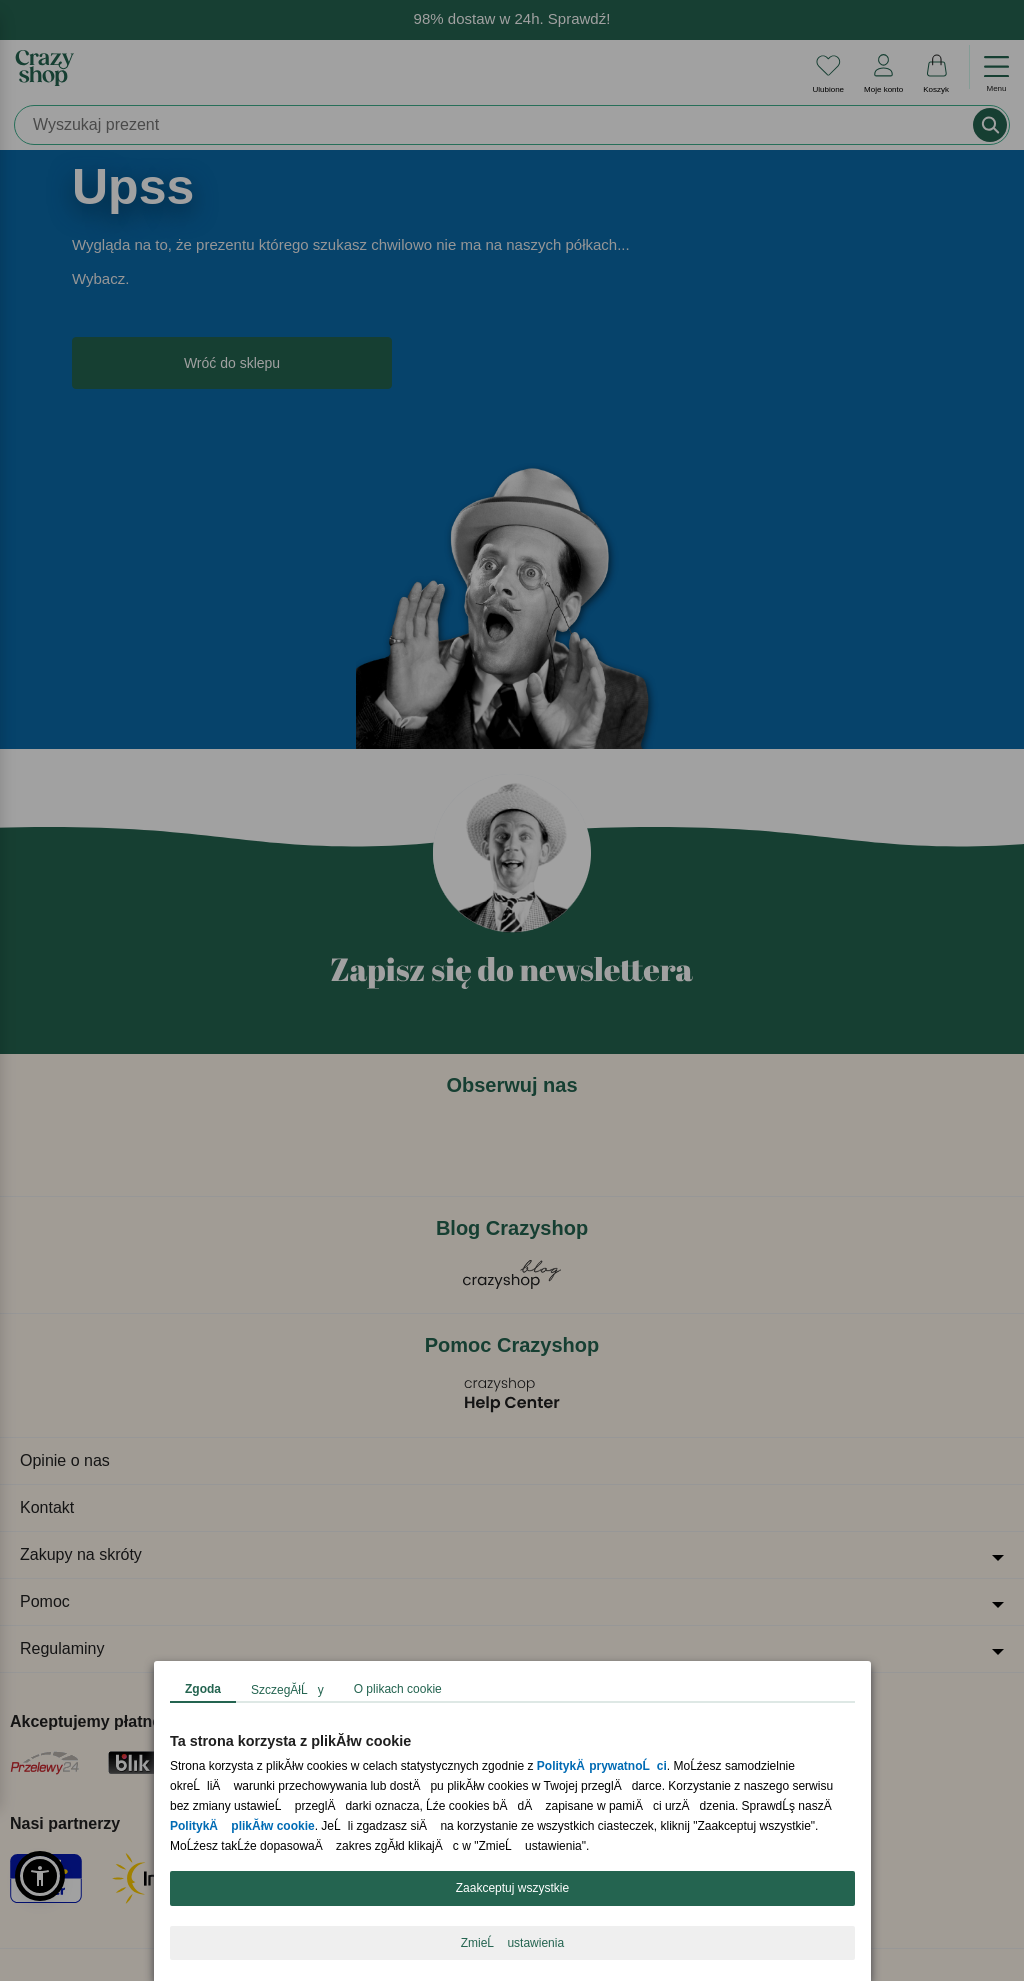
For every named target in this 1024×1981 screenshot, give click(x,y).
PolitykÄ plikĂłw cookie (242, 1826)
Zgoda (203, 1689)
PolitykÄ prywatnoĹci (601, 1766)
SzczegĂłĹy (287, 1690)
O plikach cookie (397, 1689)
